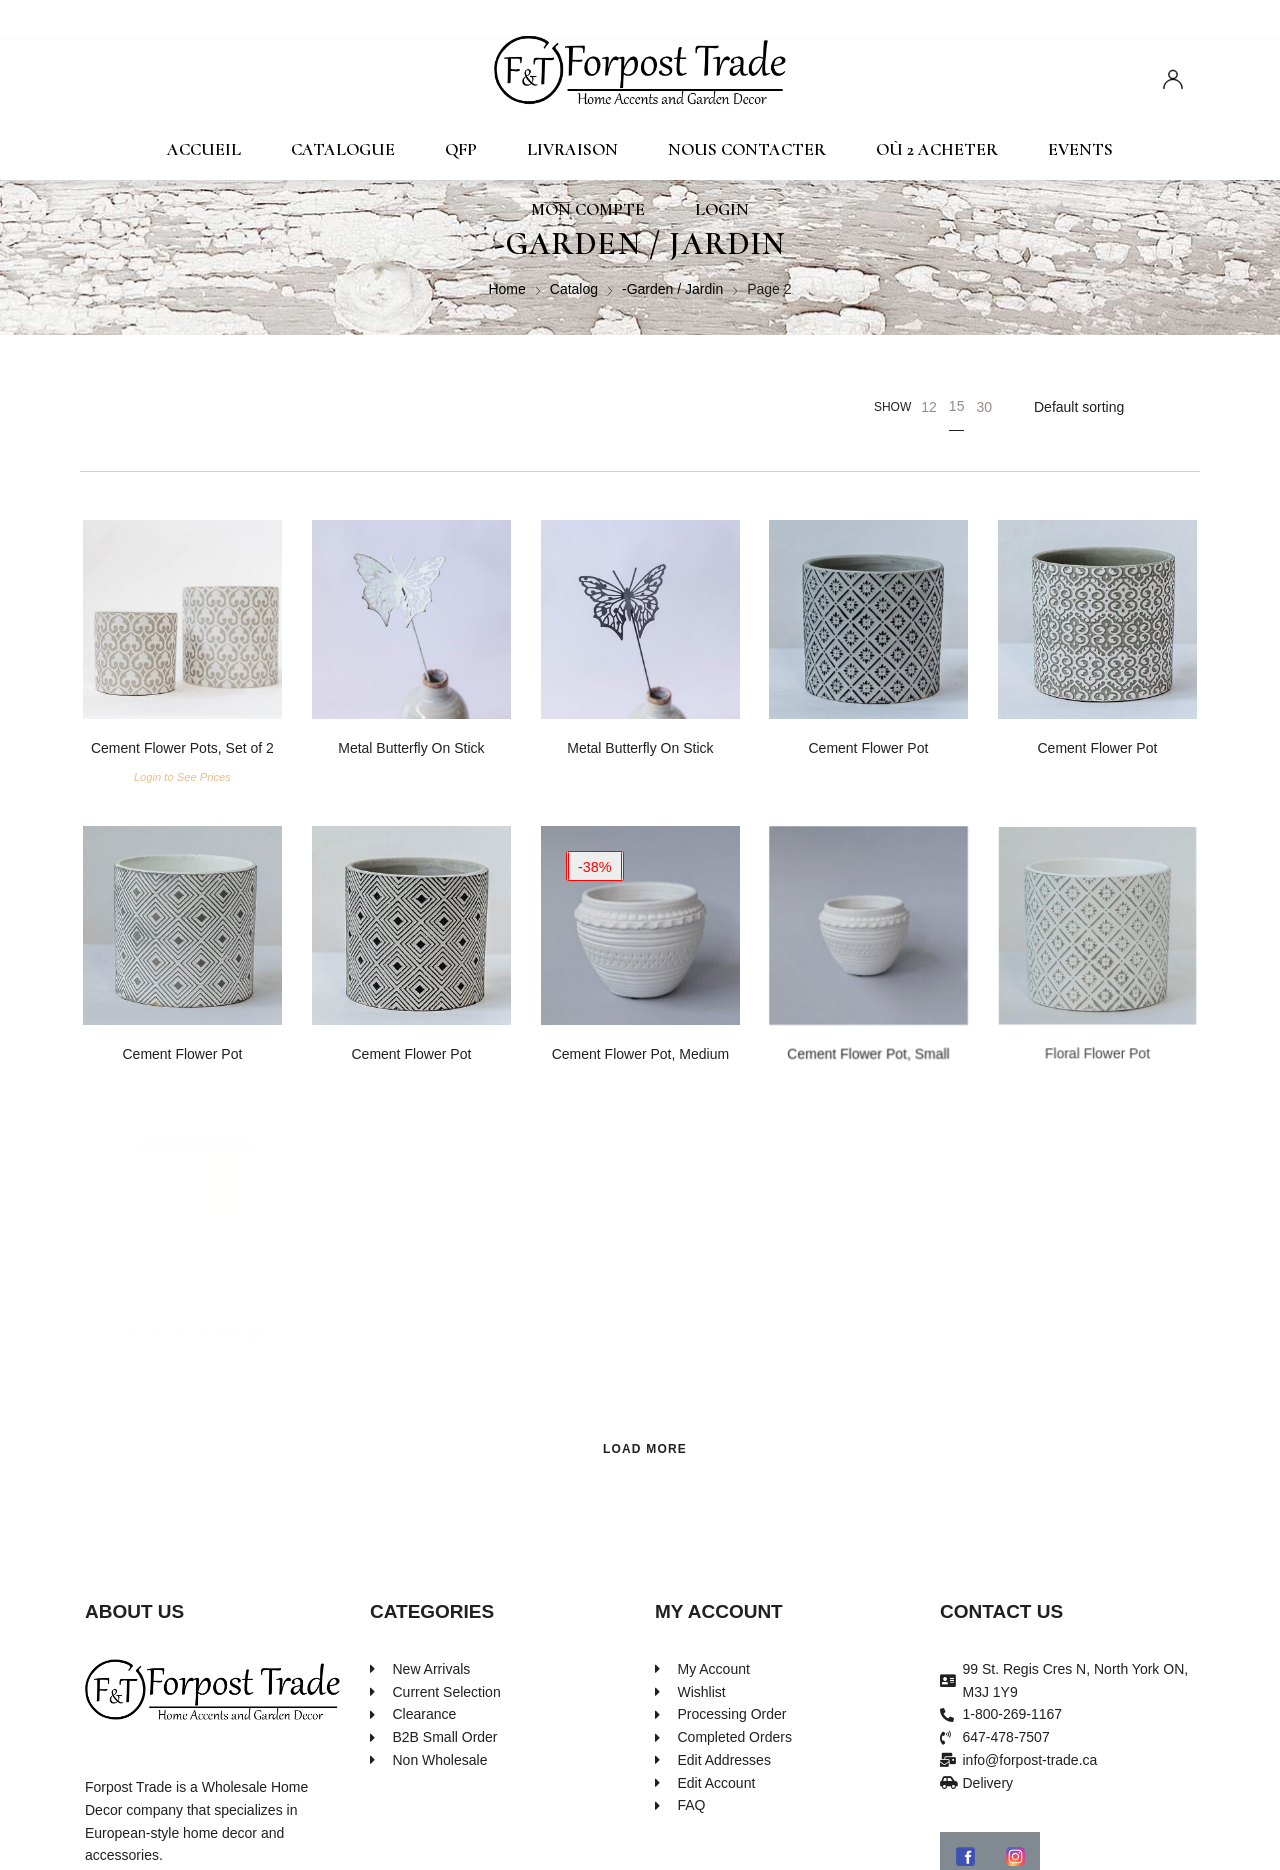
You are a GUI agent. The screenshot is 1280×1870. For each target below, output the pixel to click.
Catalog (574, 289)
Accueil (204, 149)
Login (722, 209)
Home (506, 289)
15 (957, 406)
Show (892, 407)
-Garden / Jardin (672, 289)
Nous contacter (747, 149)
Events (1080, 149)
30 (984, 407)
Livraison (572, 149)
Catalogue (343, 149)
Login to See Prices (182, 778)
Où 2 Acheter (937, 149)
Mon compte (588, 209)
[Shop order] (1111, 407)
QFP (461, 149)
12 (929, 407)
